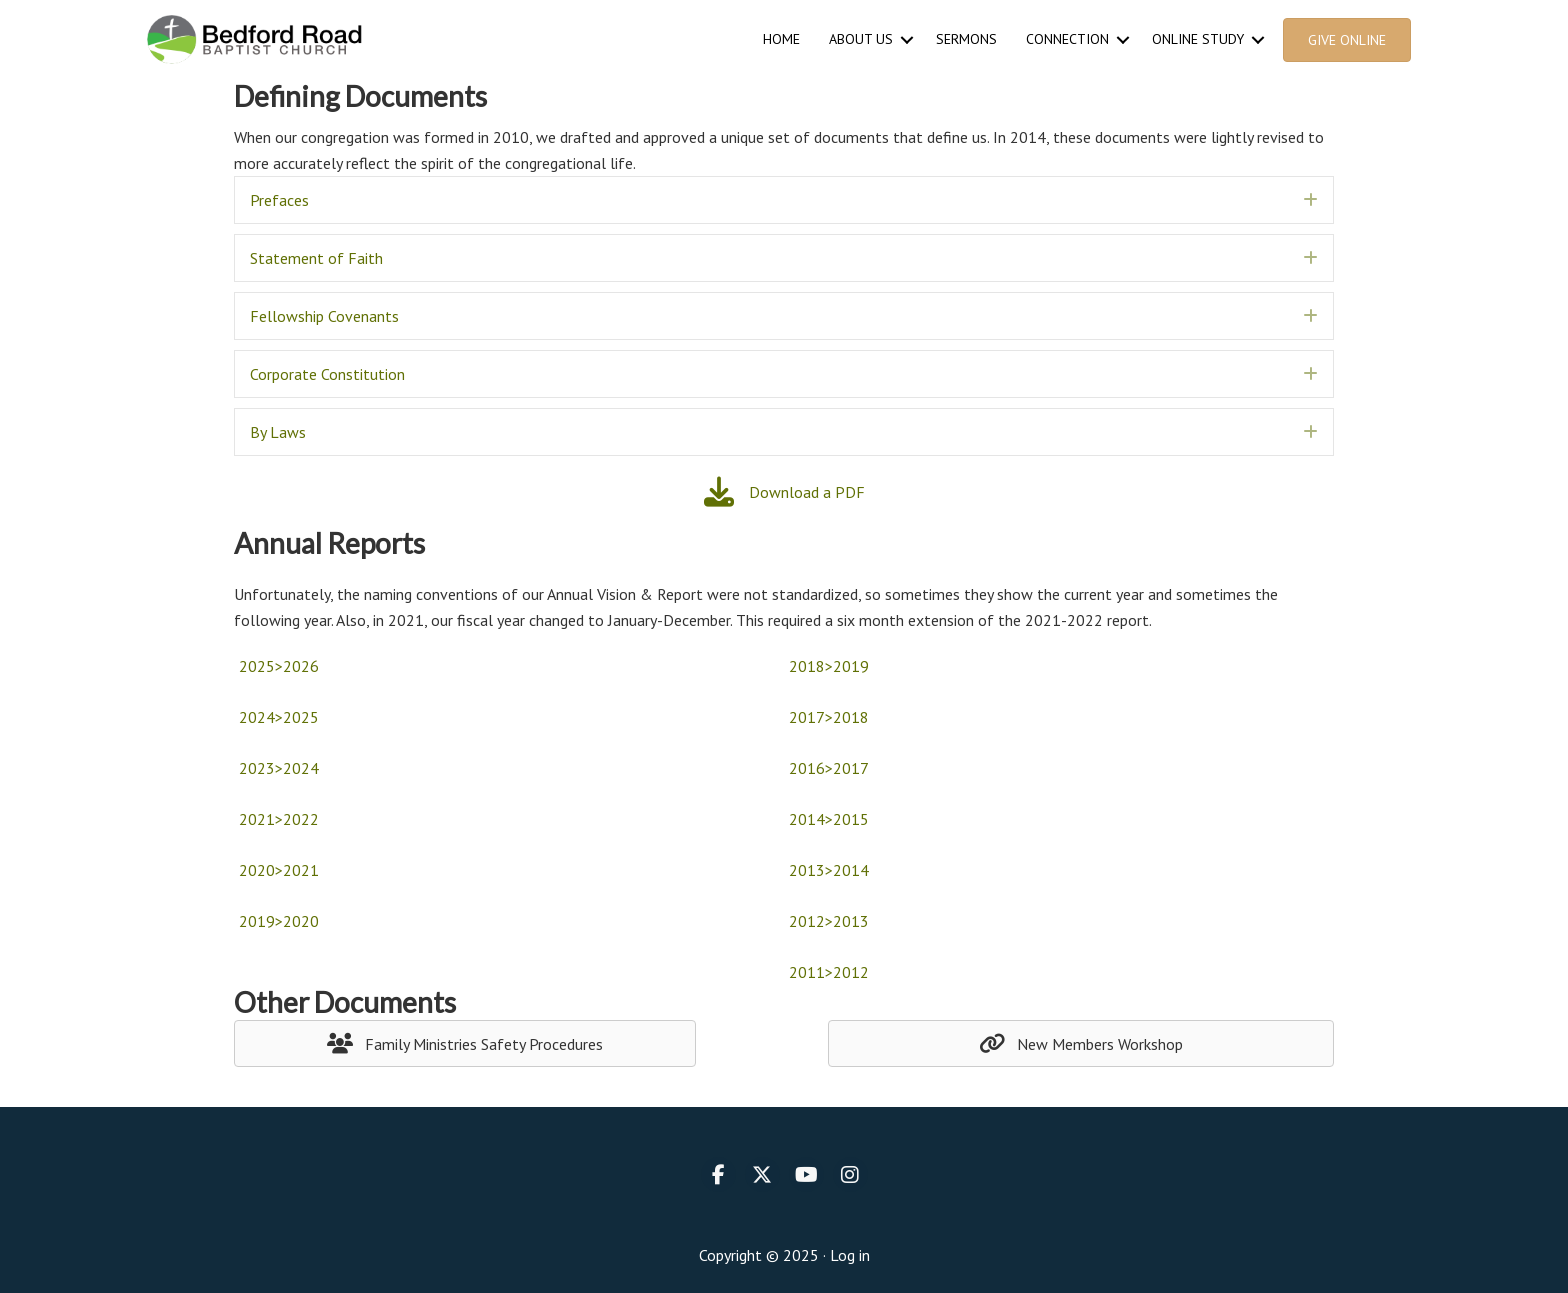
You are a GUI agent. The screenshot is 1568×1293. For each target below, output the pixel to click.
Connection (1067, 39)
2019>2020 (279, 921)
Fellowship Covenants (324, 316)
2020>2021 (279, 870)
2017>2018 (829, 717)
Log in (850, 1255)
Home (781, 39)
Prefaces (279, 200)
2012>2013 (829, 921)
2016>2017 (829, 768)
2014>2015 (829, 819)
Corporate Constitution (327, 374)
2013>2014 (829, 870)
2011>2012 (829, 972)
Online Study (1198, 39)
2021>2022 (279, 819)
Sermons (966, 39)
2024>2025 (279, 717)
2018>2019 (829, 666)
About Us (861, 39)
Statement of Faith (316, 258)
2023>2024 (279, 768)
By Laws (278, 432)
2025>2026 (279, 666)
